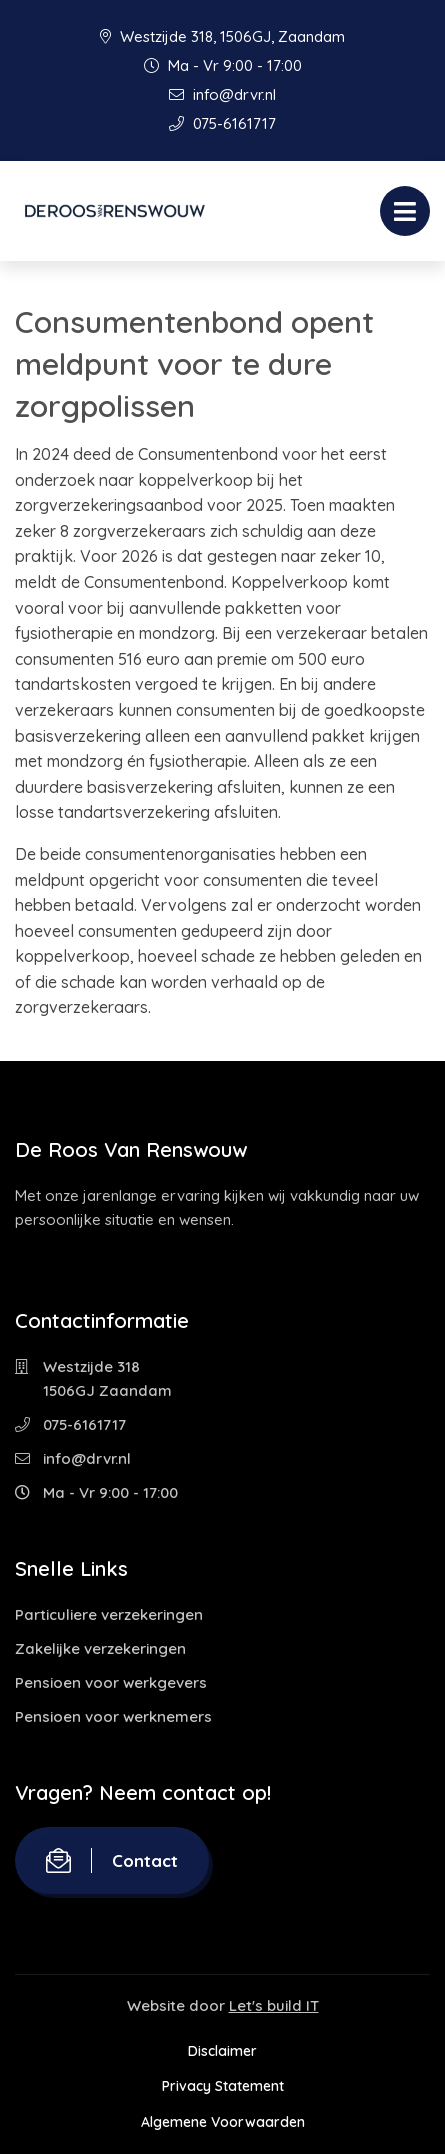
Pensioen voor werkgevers (111, 1682)
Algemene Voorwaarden (223, 2122)
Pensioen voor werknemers (113, 1716)
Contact (112, 1860)
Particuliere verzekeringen (109, 1614)
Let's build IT (274, 2005)
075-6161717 (222, 123)
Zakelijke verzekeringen (100, 1648)
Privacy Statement (223, 2086)
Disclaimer (222, 2051)
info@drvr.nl (222, 94)
